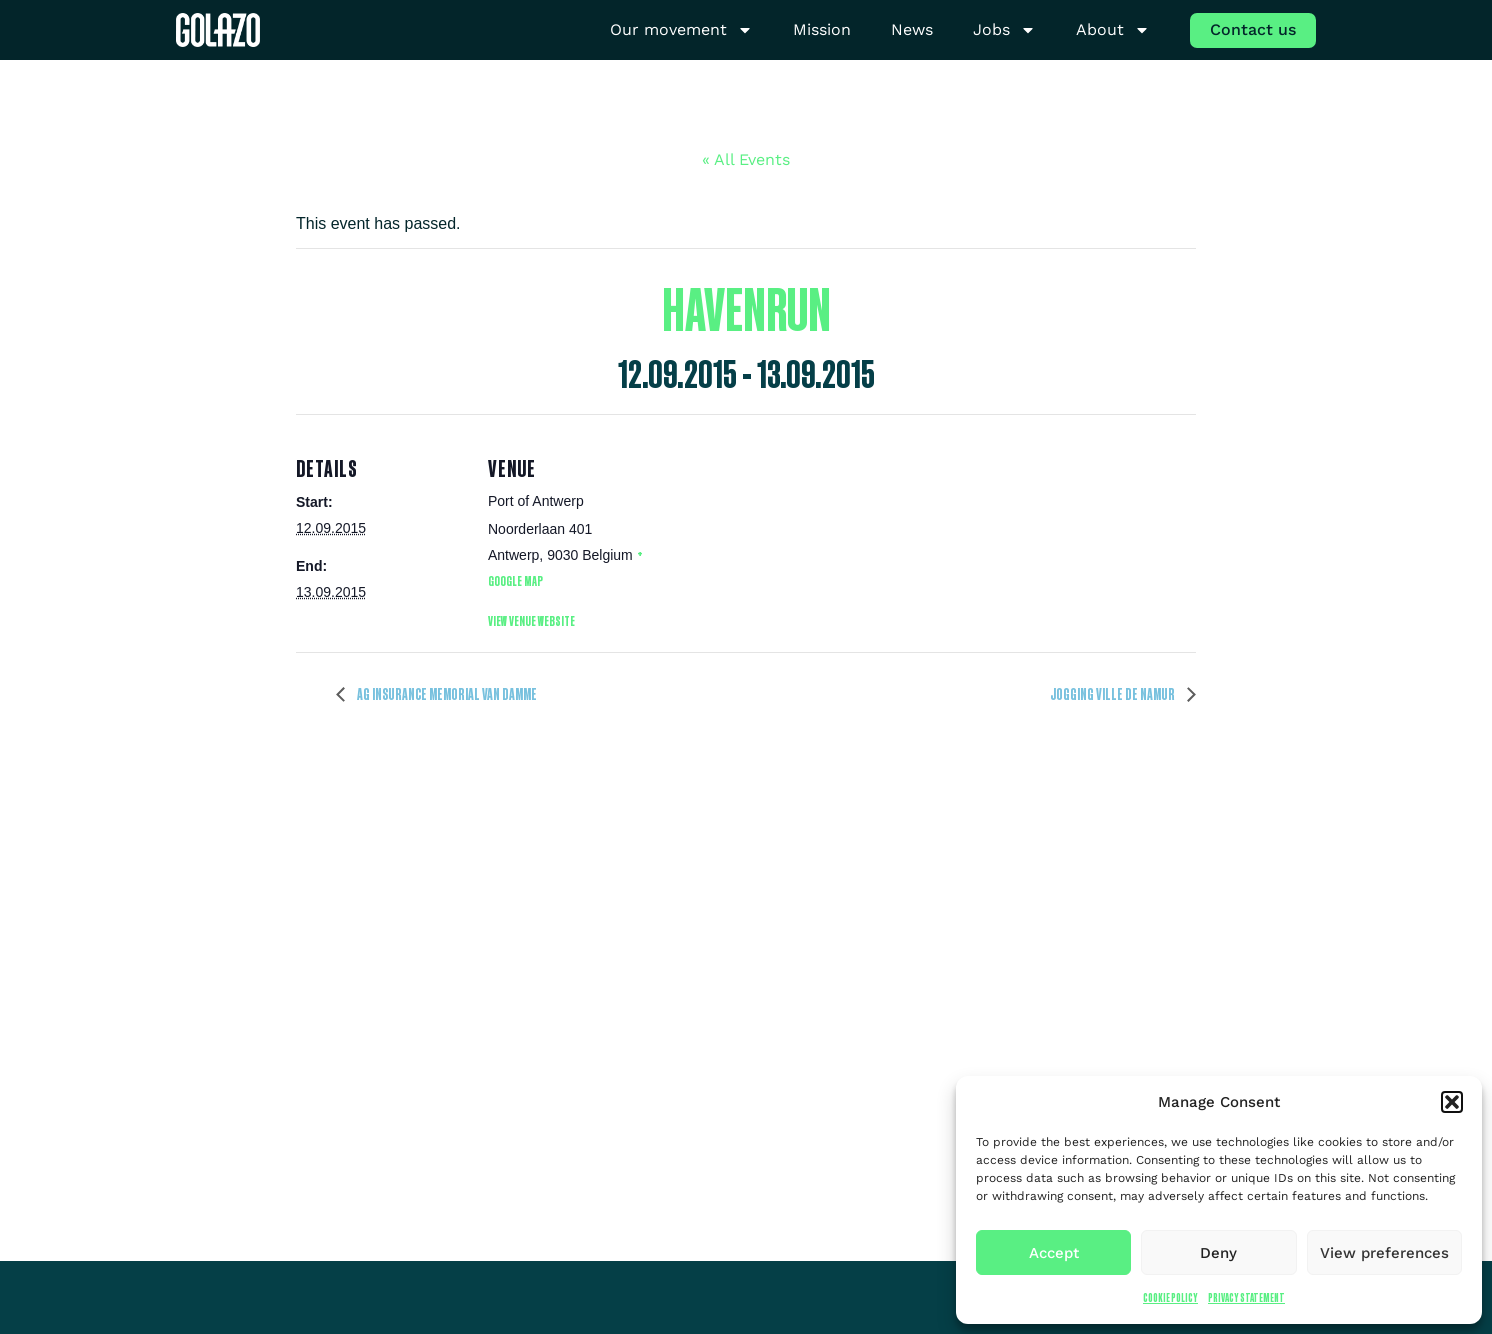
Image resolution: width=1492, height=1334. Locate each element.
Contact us (1253, 29)
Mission (822, 29)
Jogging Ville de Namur (1113, 694)
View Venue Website (531, 620)
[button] (1452, 1102)
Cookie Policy (1170, 1297)
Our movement (681, 30)
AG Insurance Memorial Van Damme (446, 694)
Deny (1218, 1253)
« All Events (746, 159)
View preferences (1384, 1253)
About (1113, 30)
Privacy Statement (1246, 1297)
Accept (1054, 1253)
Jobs (1004, 30)
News (912, 29)
